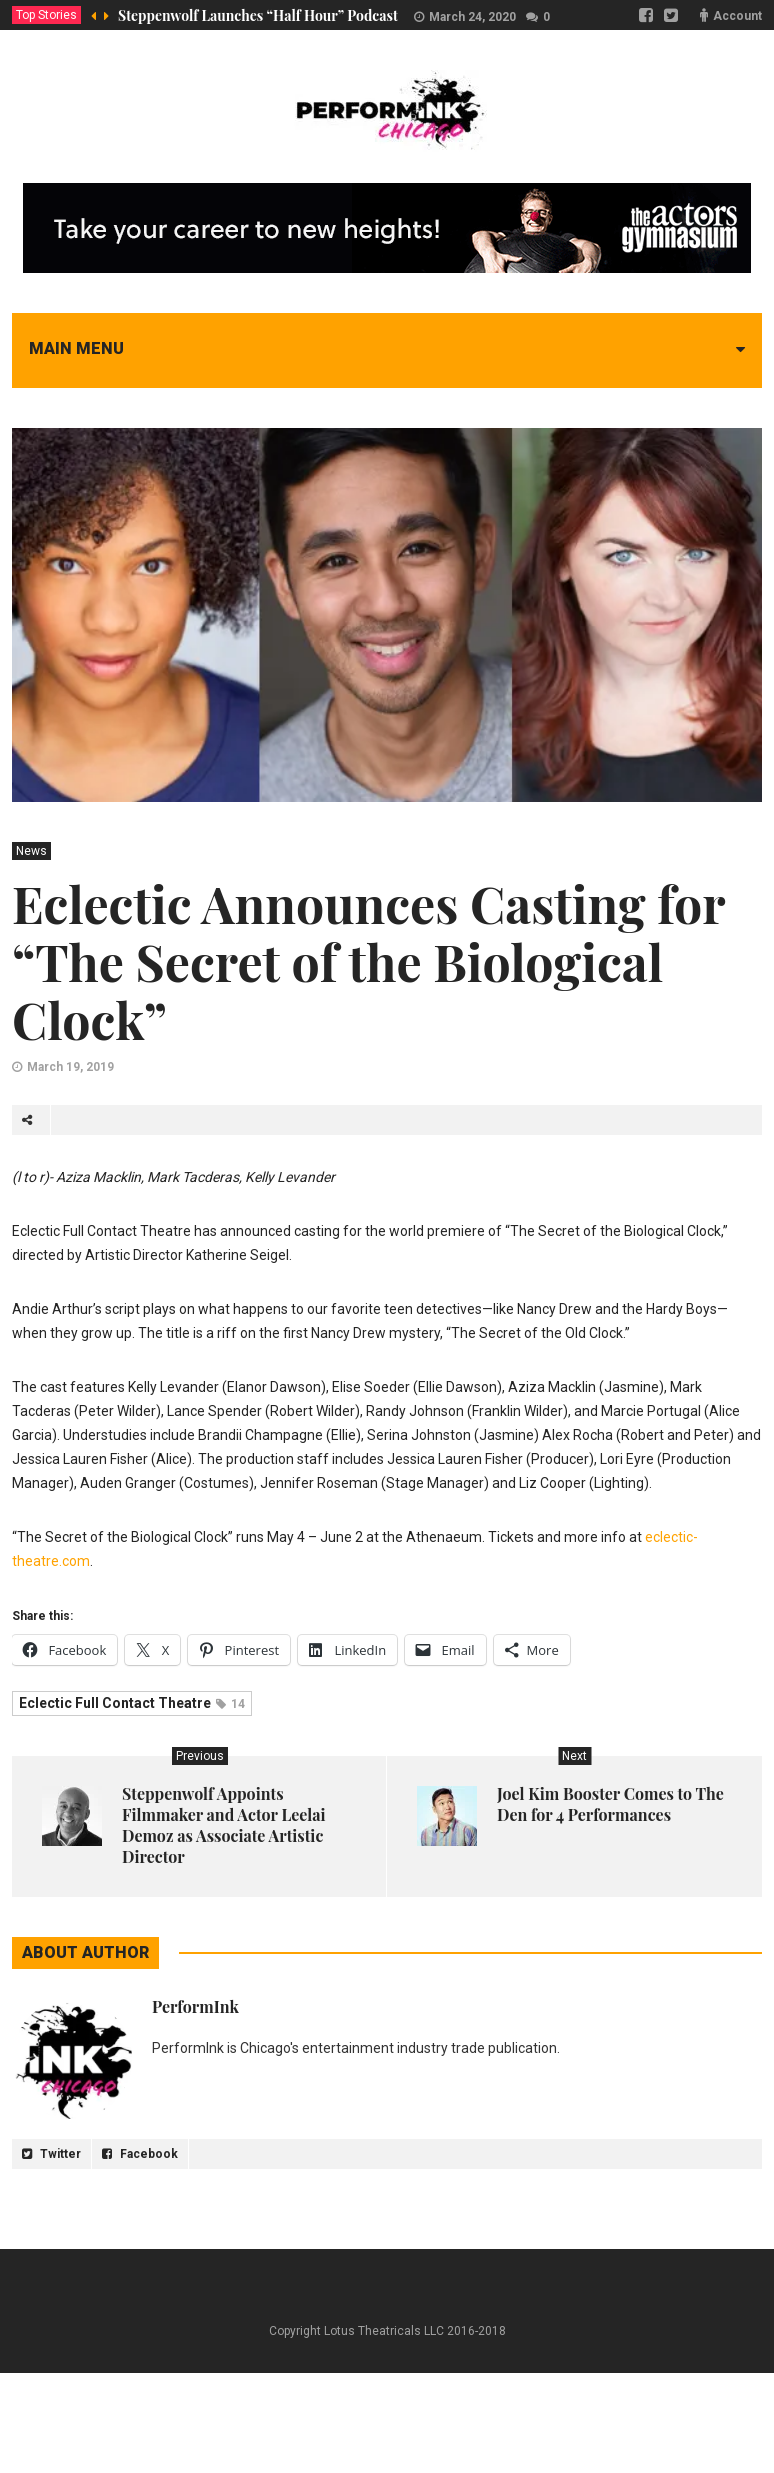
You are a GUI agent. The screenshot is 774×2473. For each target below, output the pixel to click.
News (31, 851)
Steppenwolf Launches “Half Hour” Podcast (258, 15)
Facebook (140, 2154)
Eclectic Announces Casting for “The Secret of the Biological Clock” (368, 961)
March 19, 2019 (70, 1067)
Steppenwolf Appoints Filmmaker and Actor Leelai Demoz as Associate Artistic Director (224, 1825)
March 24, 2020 (472, 17)
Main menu (76, 348)
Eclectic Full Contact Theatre (132, 1703)
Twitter (51, 2154)
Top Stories (46, 15)
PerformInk (195, 2006)
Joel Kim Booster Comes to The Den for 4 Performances (610, 1804)
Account (737, 16)
